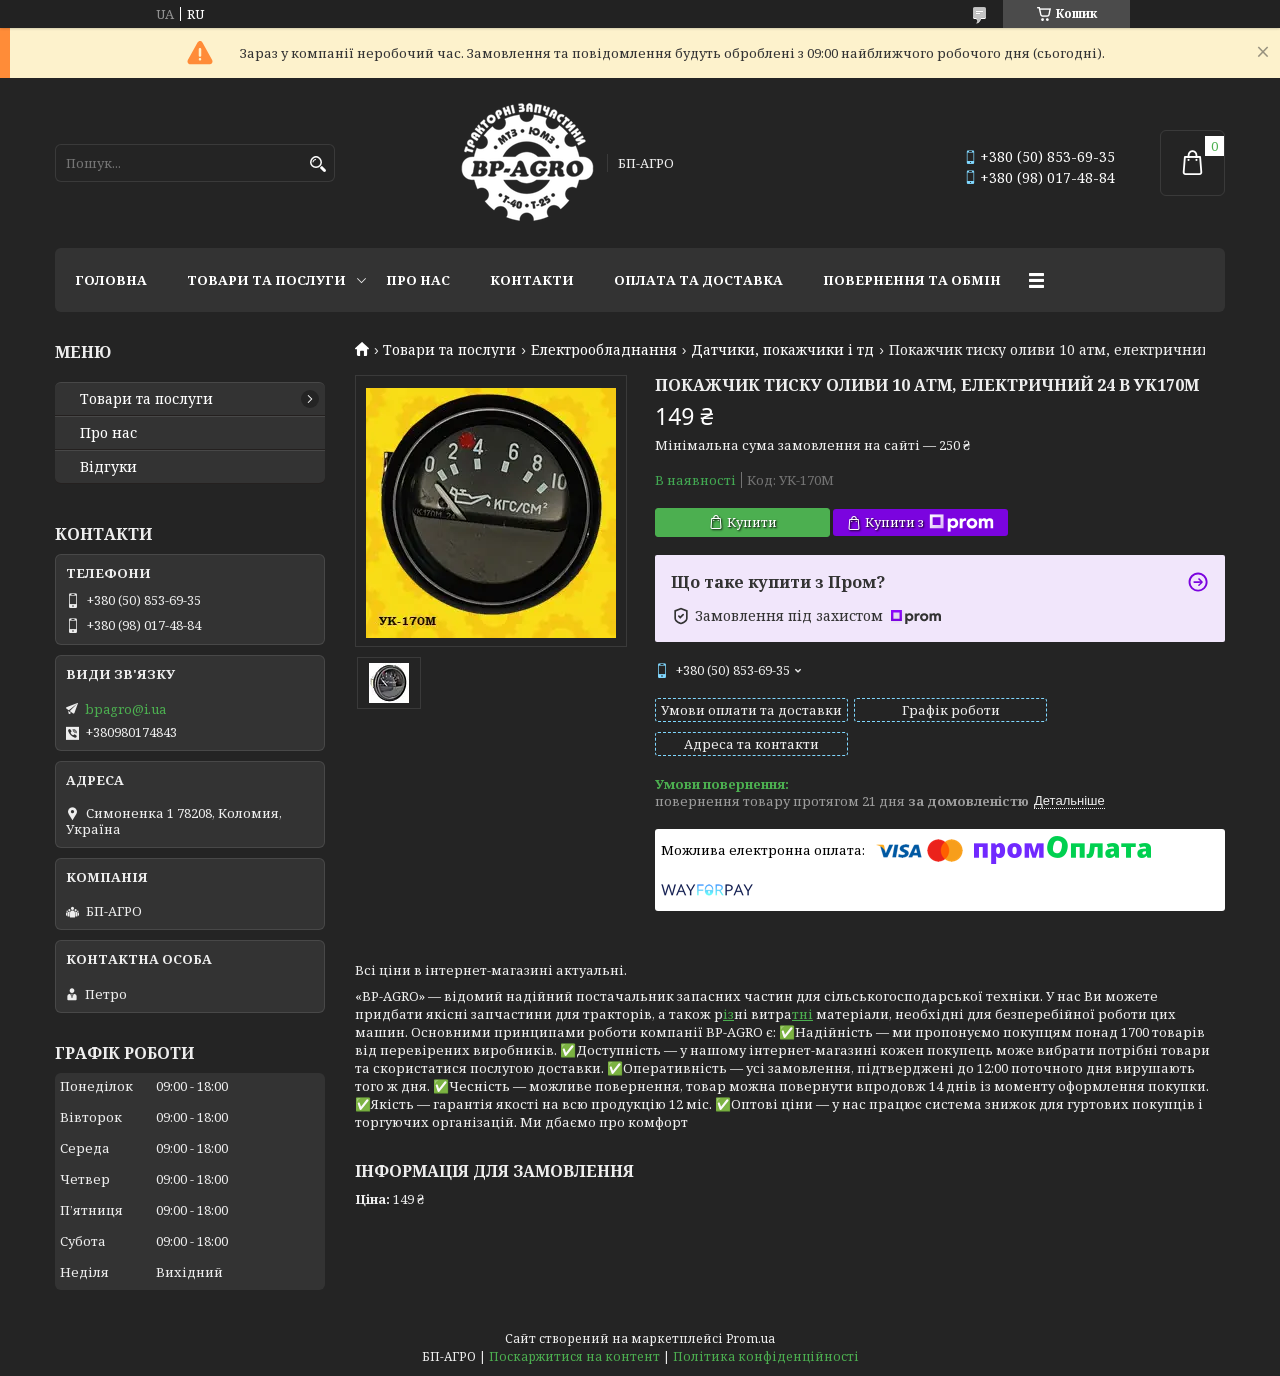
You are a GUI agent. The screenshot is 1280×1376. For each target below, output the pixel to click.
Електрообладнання (604, 350)
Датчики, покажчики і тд (782, 350)
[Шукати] (317, 164)
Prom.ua (750, 1338)
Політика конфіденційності (766, 1356)
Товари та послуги (266, 280)
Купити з (929, 522)
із (728, 996)
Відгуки (108, 467)
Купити (752, 522)
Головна (111, 280)
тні (802, 996)
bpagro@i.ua (125, 709)
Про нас (418, 280)
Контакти (532, 280)
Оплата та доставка (698, 280)
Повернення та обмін (912, 280)
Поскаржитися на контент (574, 1356)
